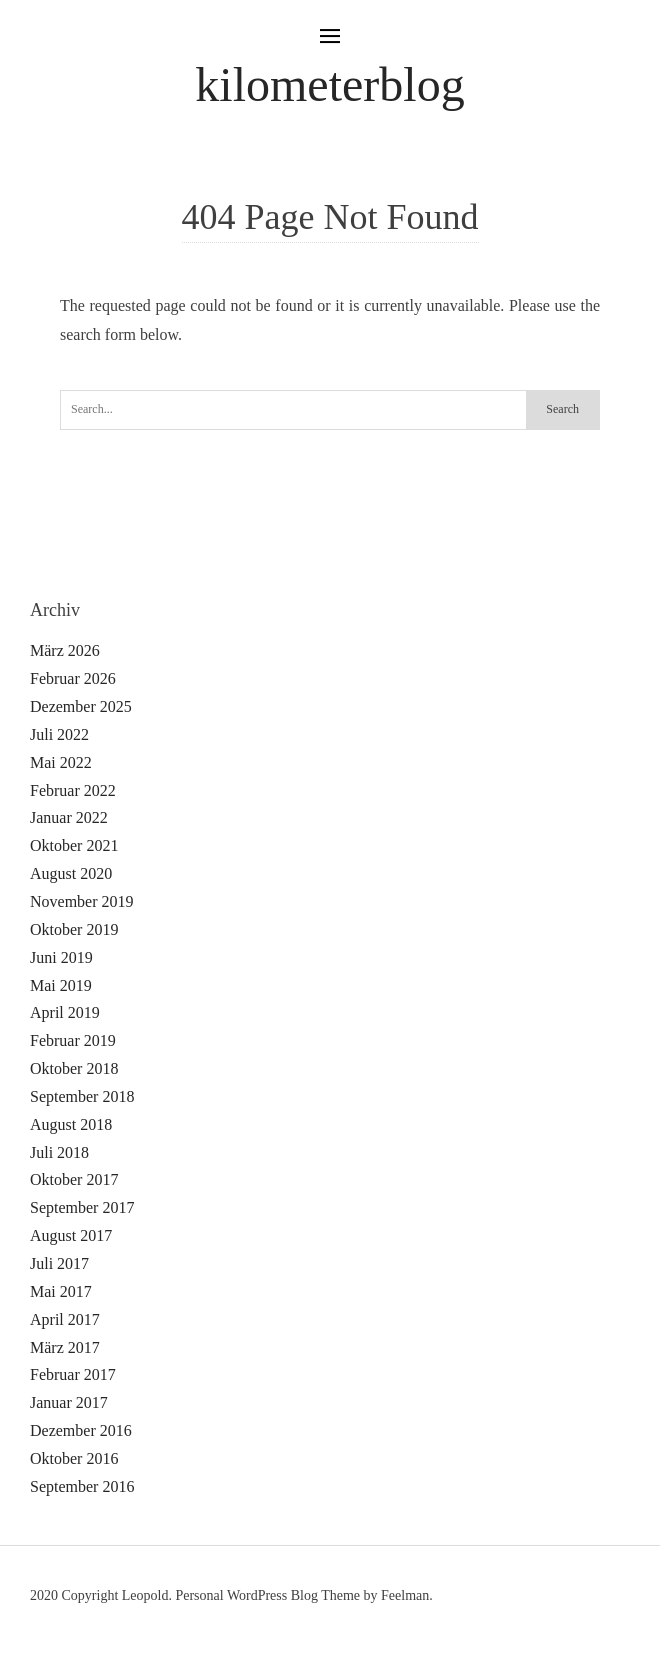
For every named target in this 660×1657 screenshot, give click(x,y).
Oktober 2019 (74, 929)
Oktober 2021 (74, 845)
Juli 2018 (59, 1152)
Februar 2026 (73, 678)
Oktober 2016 (74, 1458)
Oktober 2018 (74, 1068)
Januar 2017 (69, 1402)
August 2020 (71, 873)
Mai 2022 (61, 762)
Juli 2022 (59, 734)
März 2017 (65, 1347)
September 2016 (82, 1486)
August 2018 (71, 1124)
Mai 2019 (61, 985)
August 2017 (71, 1235)
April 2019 (65, 1012)
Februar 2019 (73, 1040)
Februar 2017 (73, 1374)
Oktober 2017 (74, 1179)
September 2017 (82, 1207)
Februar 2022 (73, 790)
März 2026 (65, 650)
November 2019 (82, 901)
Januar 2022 (69, 817)
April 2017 (65, 1319)
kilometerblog (329, 84)
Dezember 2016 (81, 1430)
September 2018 (82, 1096)
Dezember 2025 (81, 706)
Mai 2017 (61, 1291)
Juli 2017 (59, 1263)
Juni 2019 (61, 957)
